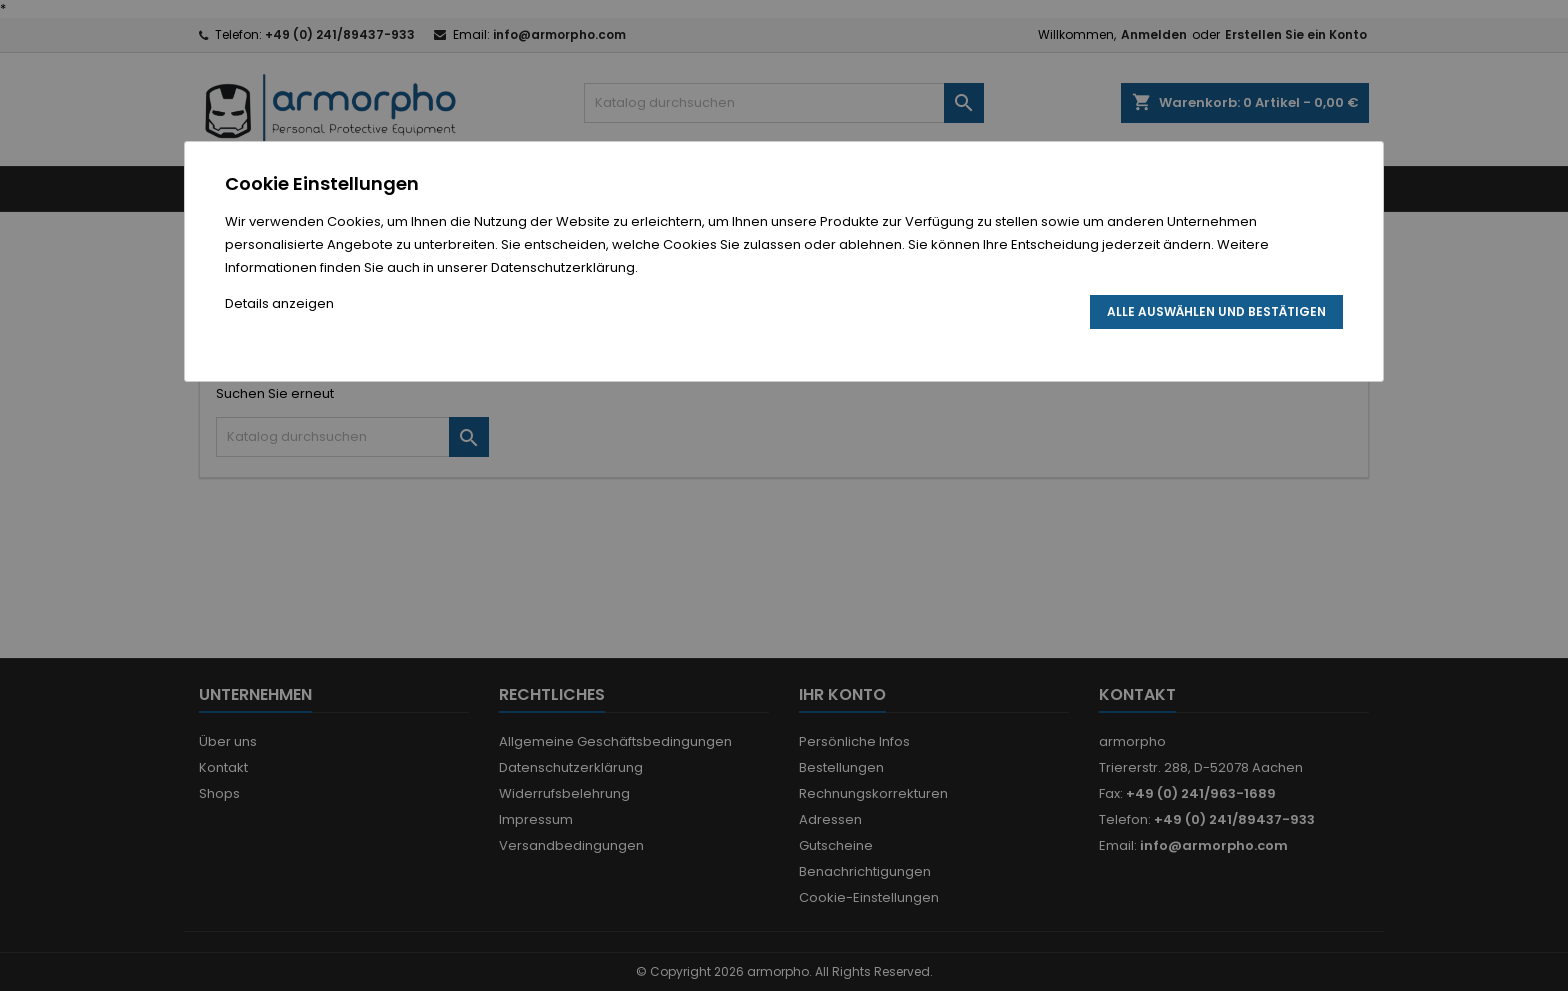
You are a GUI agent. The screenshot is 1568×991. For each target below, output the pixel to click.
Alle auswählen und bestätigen (1216, 311)
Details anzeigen (279, 303)
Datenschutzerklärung (563, 267)
